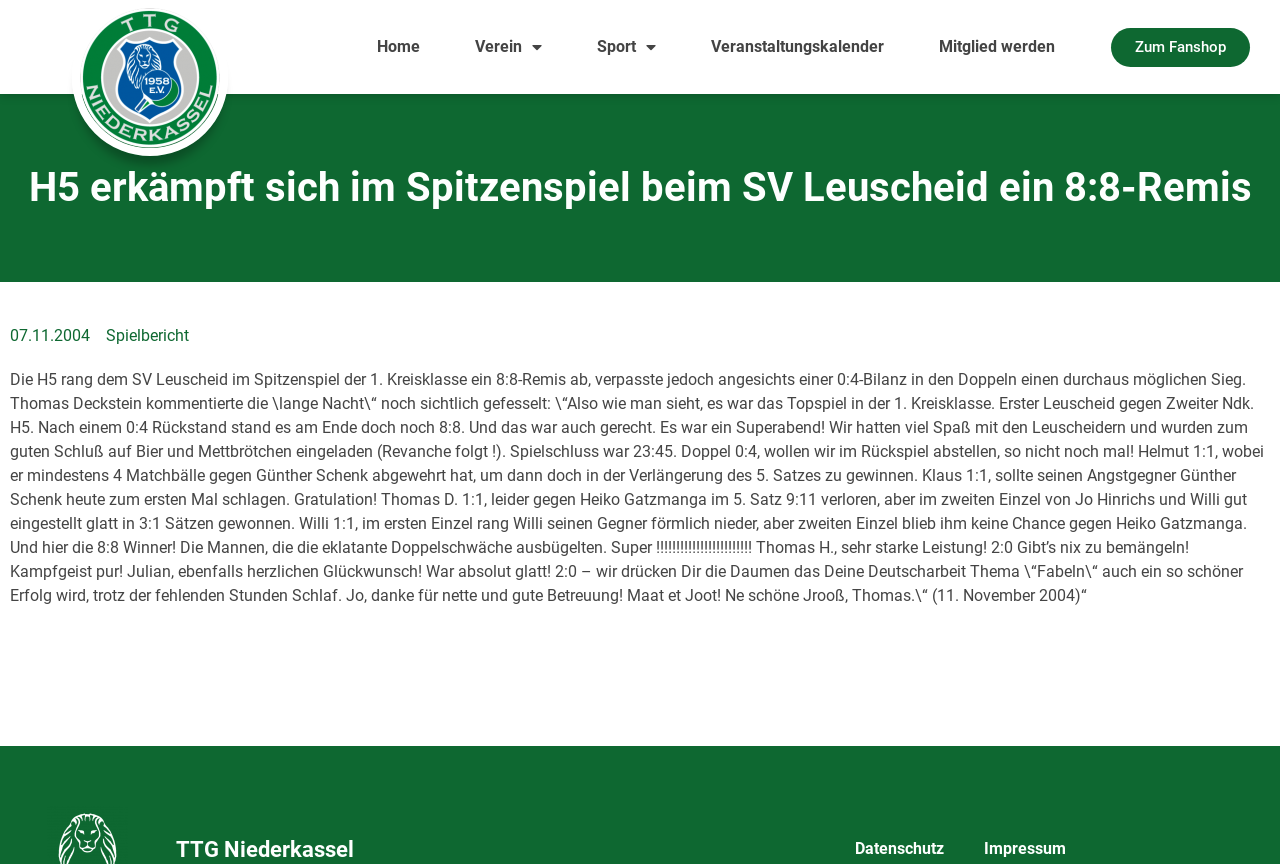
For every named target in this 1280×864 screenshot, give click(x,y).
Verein (508, 47)
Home (398, 46)
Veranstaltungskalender (797, 46)
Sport (626, 47)
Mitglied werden (997, 46)
